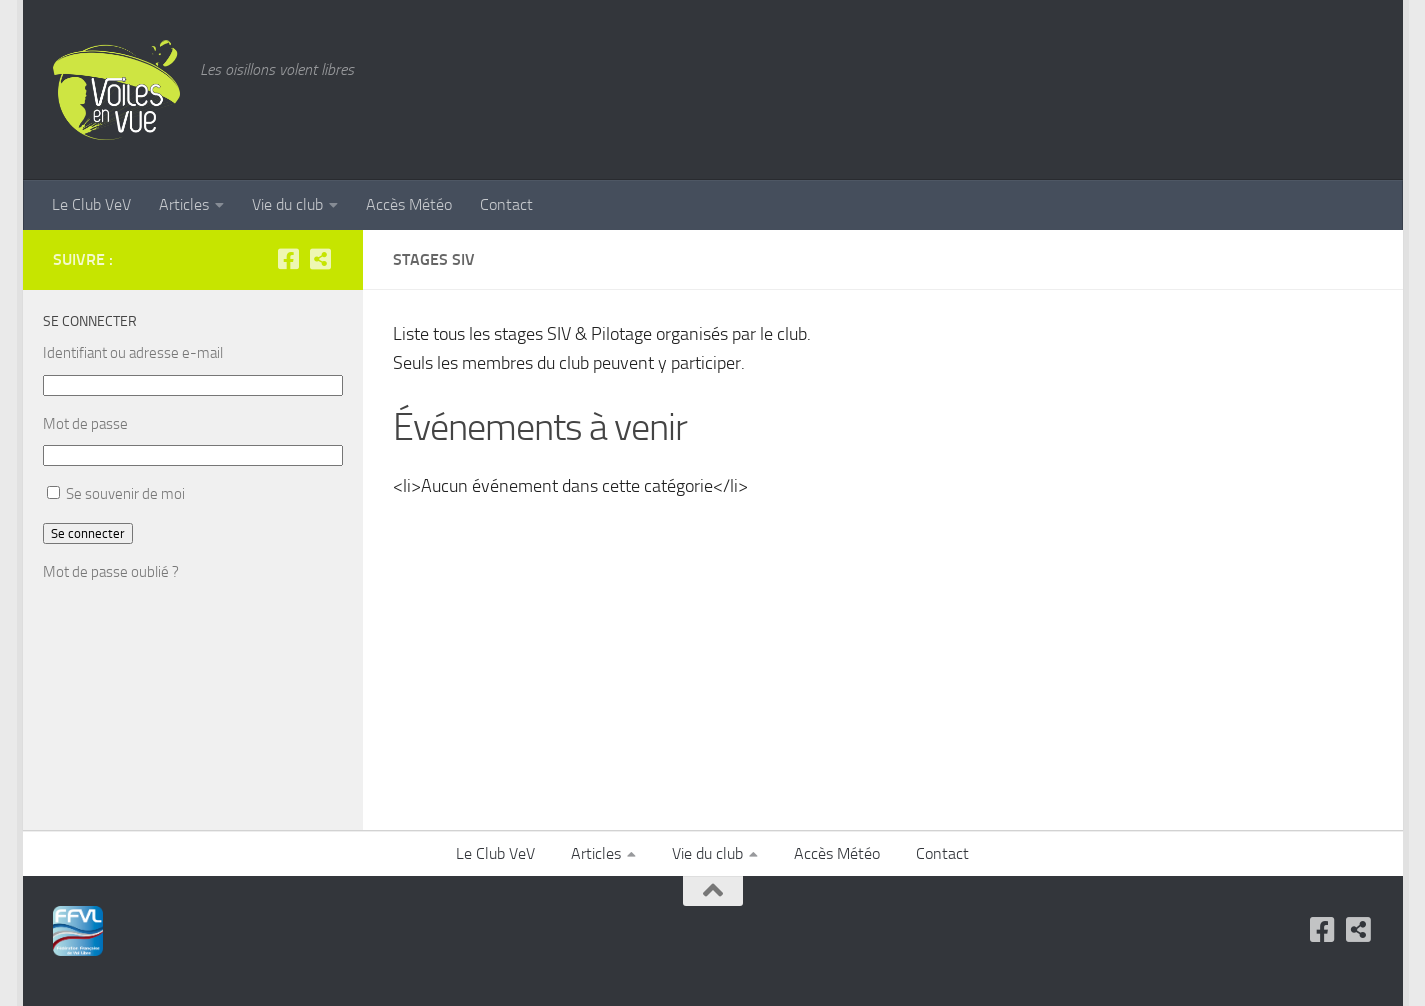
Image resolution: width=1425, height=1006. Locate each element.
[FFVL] (321, 259)
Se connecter (88, 533)
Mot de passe (85, 424)
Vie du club (287, 204)
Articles (184, 204)
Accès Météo (409, 204)
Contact (506, 204)
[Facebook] (289, 259)
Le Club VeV (91, 204)
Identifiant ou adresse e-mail (133, 353)
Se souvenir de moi (125, 494)
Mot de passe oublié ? (111, 572)
